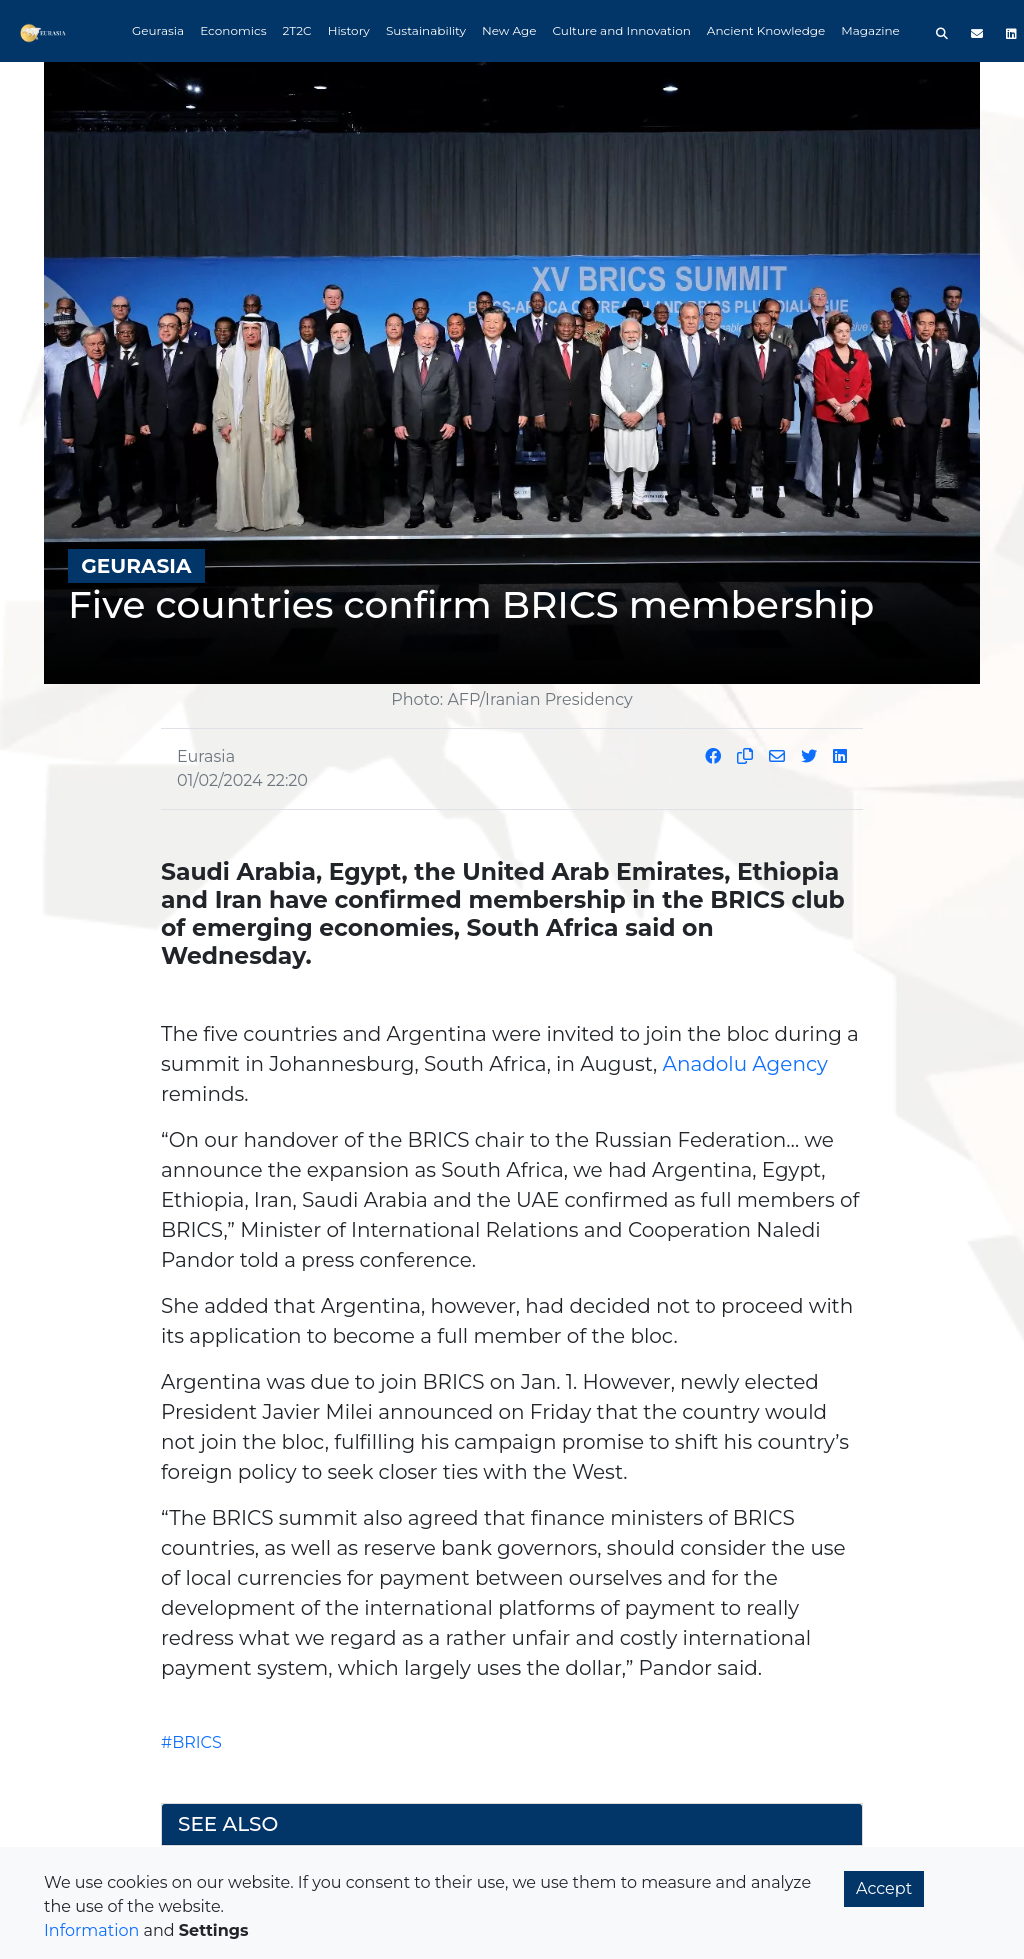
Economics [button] (233, 30)
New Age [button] (509, 30)
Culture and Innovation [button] (622, 30)
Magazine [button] (870, 30)
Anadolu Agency (745, 1064)
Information (91, 1930)
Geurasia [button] (158, 30)
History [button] (349, 30)
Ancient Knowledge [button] (766, 30)
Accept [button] (884, 1888)
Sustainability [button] (426, 30)
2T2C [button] (297, 30)
